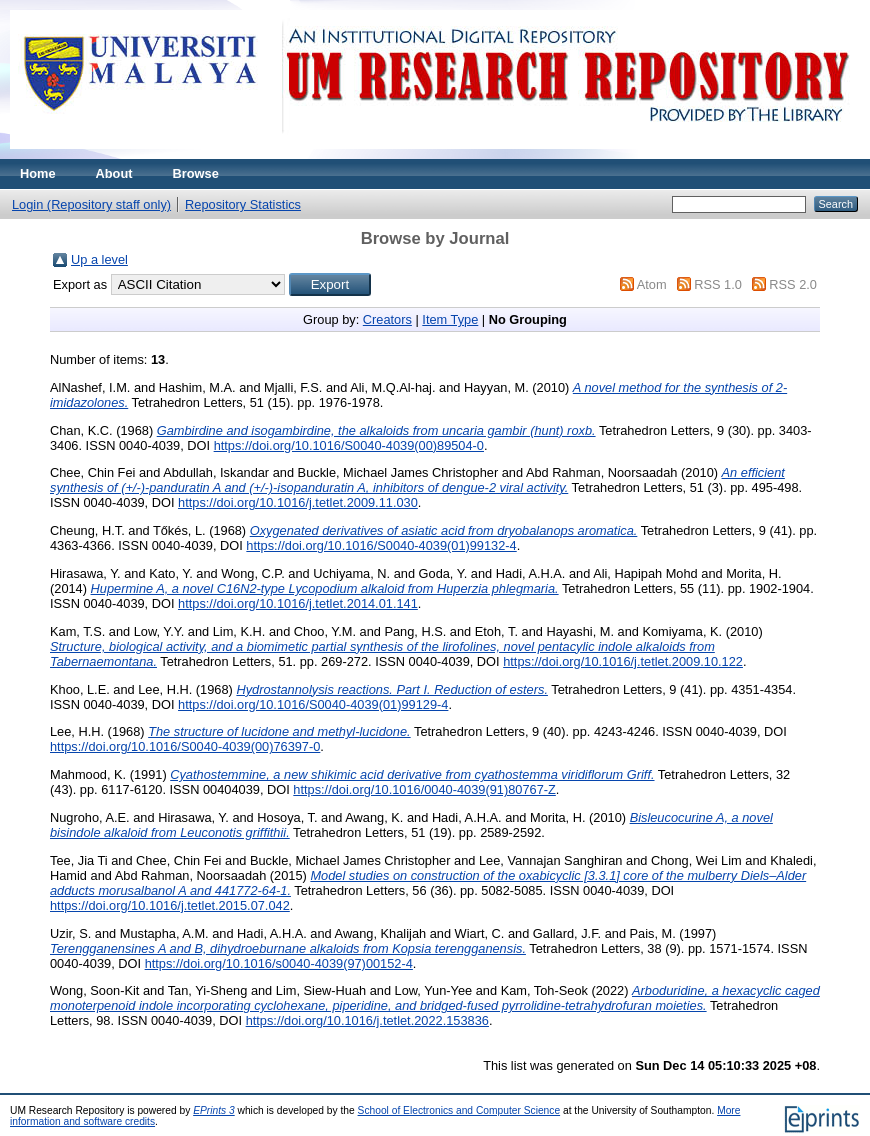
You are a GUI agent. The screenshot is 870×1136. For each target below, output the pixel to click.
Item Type (450, 319)
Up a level (99, 259)
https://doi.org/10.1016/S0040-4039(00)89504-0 (349, 445)
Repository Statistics (243, 204)
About (114, 173)
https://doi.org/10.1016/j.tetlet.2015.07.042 (170, 905)
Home (38, 173)
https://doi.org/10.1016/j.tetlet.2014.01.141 (298, 603)
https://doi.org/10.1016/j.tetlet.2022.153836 (367, 1020)
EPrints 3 (214, 1110)
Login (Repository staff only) (91, 204)
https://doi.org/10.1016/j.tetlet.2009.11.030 (298, 502)
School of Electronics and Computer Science (459, 1110)
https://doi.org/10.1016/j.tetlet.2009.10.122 (623, 661)
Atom (652, 284)
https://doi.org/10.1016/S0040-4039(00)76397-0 (185, 746)
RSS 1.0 (718, 284)
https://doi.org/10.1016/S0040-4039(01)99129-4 (313, 704)
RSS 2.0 (793, 284)
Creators (387, 319)
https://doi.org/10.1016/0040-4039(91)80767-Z (424, 789)
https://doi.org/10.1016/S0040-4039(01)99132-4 (381, 545)
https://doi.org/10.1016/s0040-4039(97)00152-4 (279, 963)
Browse (196, 173)
